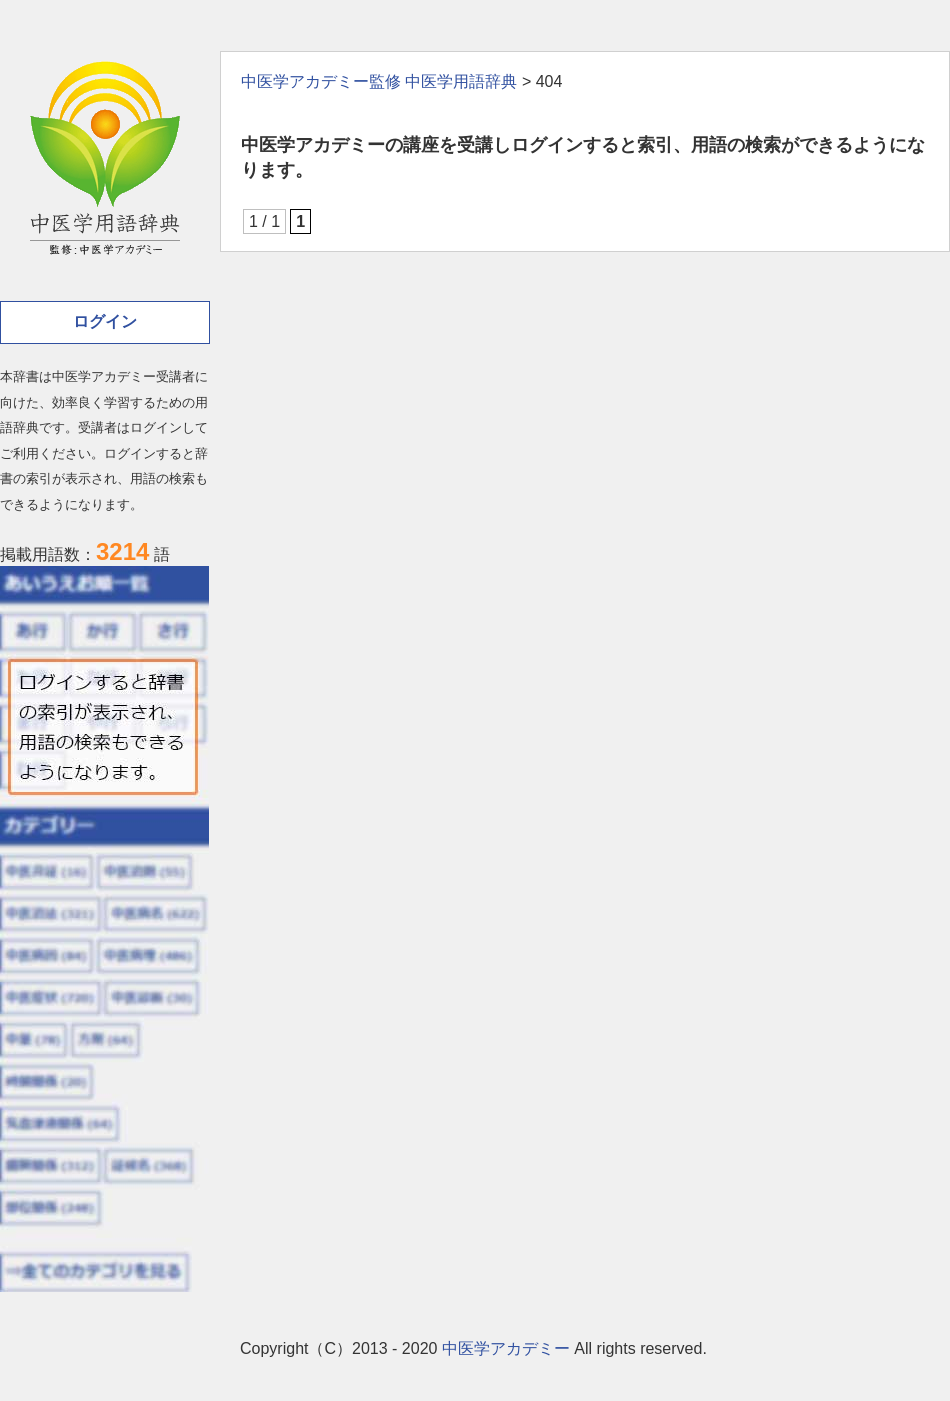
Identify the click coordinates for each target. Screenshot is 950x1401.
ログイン (105, 321)
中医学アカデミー (506, 1348)
